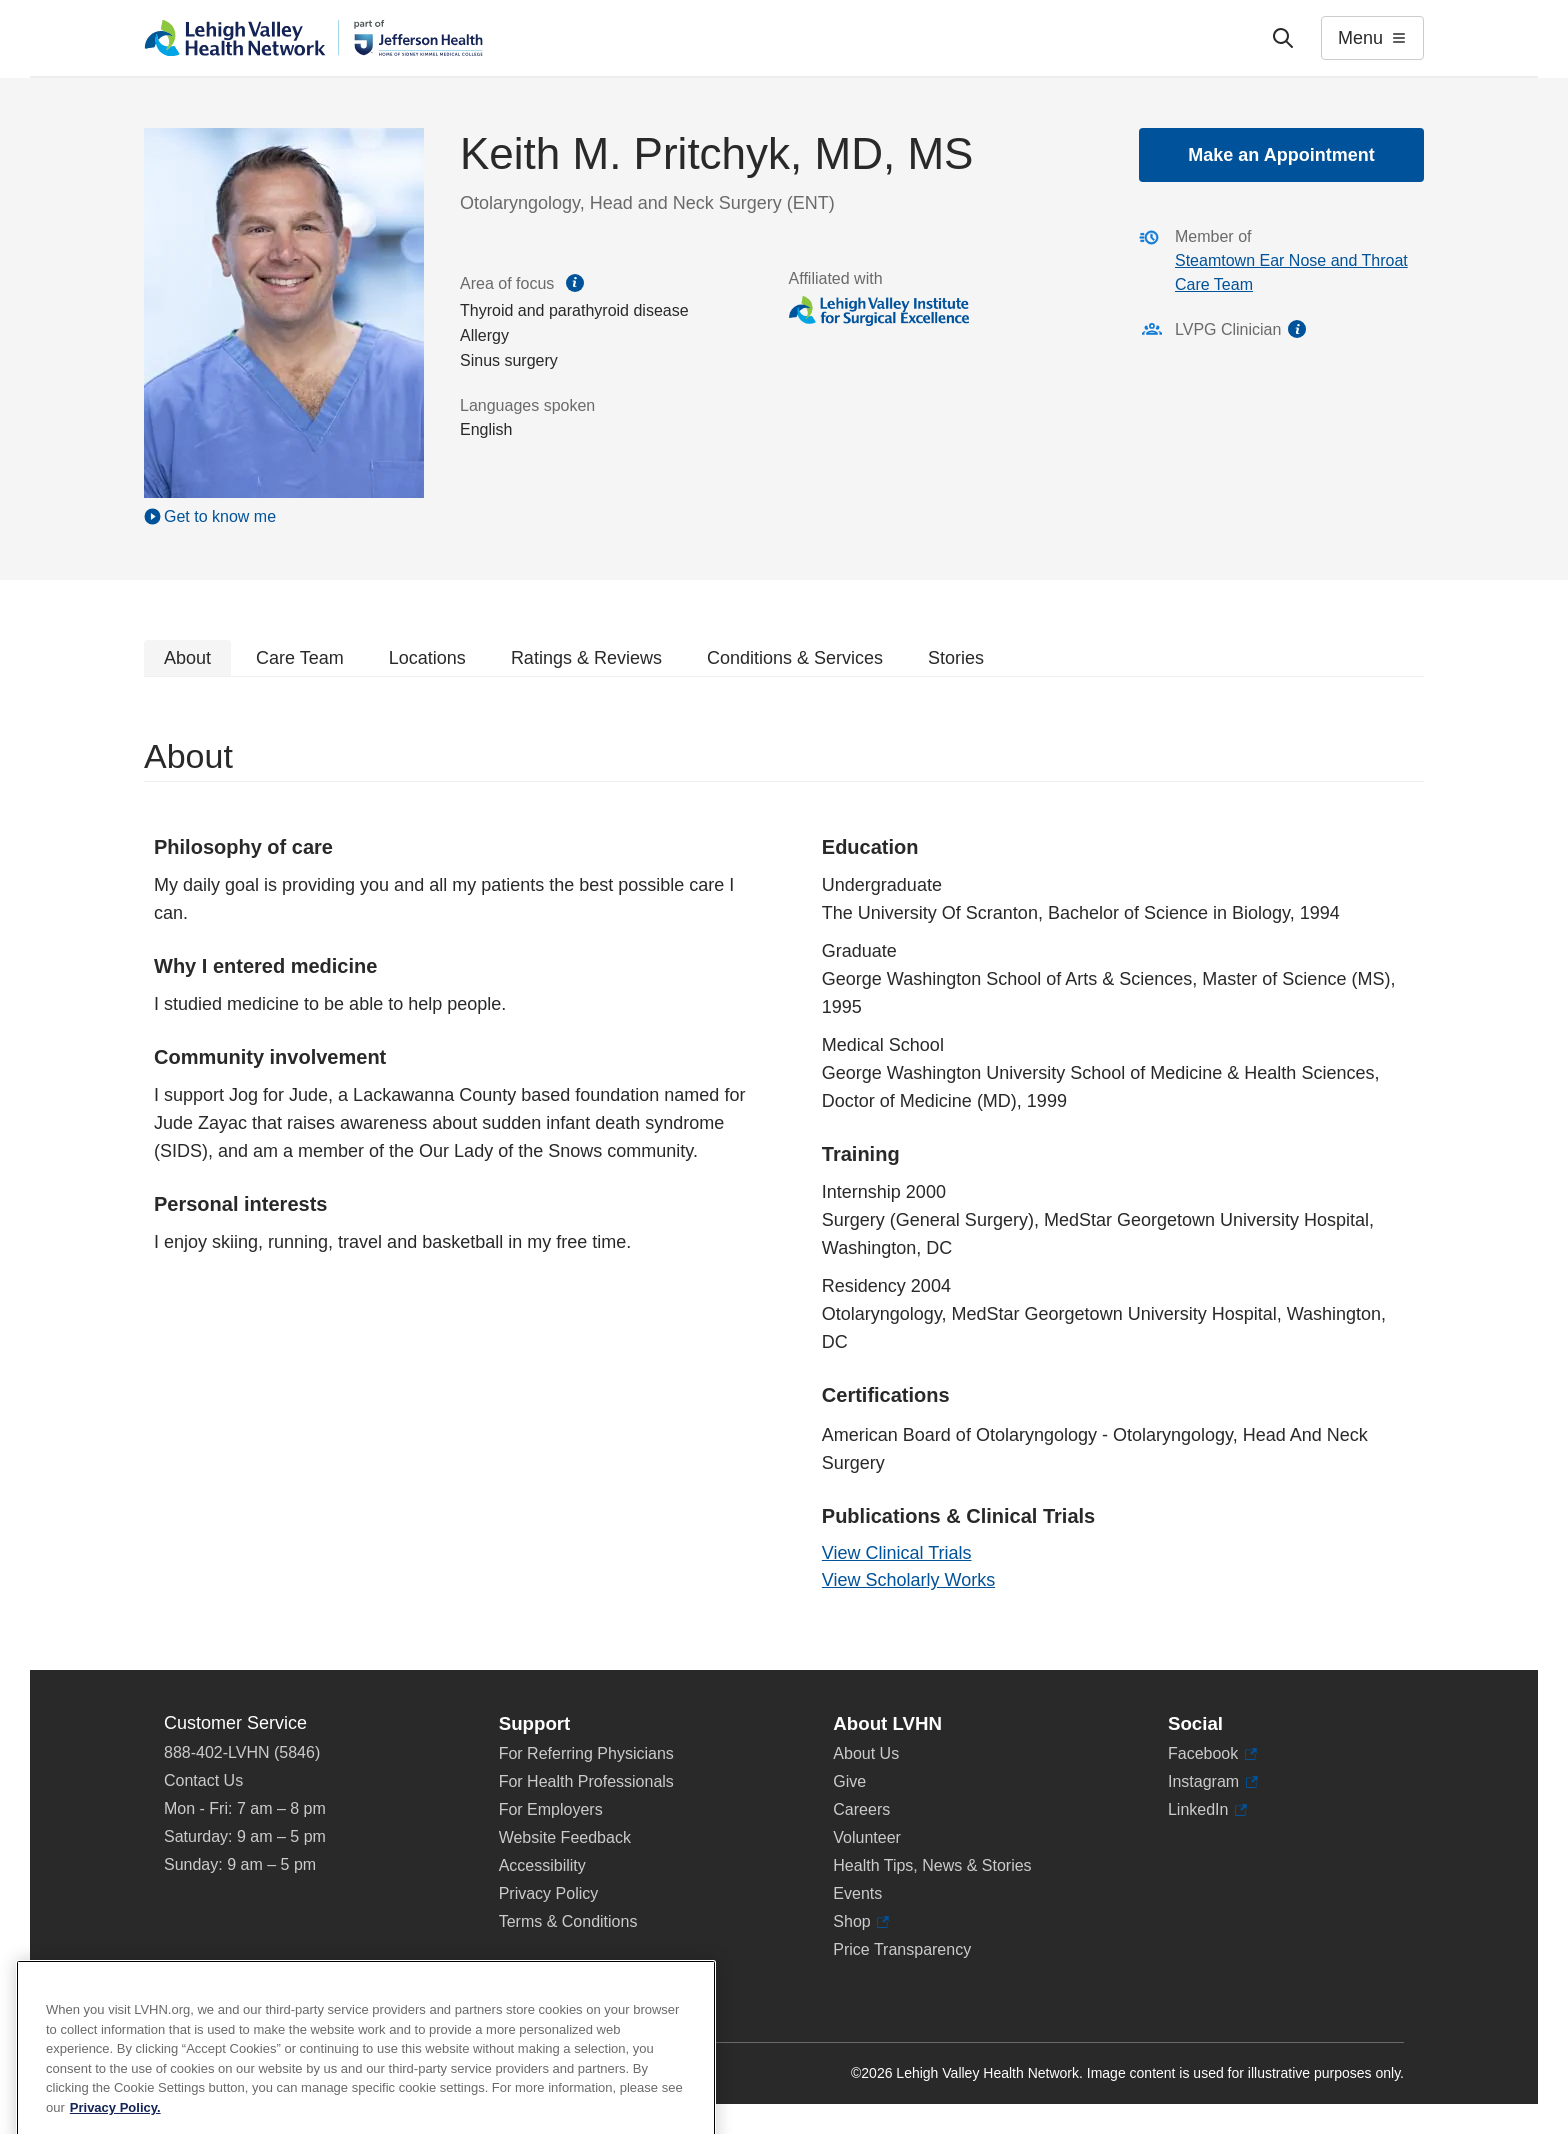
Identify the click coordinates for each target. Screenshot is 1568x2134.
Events (857, 1893)
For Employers (551, 1809)
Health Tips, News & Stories (932, 1865)
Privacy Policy (549, 1893)
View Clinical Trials (897, 1553)
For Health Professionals (586, 1781)
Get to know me (220, 516)
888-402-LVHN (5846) (242, 1752)
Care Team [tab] (300, 658)
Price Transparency (902, 1949)
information (1297, 329)
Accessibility (542, 1865)
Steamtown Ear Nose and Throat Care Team (1291, 272)
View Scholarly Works (908, 1580)
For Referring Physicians (586, 1753)
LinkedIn (1207, 1810)
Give (849, 1781)
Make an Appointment (1281, 155)
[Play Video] (284, 516)
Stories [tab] (956, 658)
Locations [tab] (427, 658)
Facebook (1212, 1754)
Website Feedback (565, 1837)
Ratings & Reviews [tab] (586, 658)
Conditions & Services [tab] (795, 658)
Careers (861, 1809)
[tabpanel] (784, 1173)
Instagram (1213, 1782)
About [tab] (187, 658)
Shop (861, 1922)
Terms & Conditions (568, 1921)
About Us (866, 1753)
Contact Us (203, 1780)
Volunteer (867, 1837)
